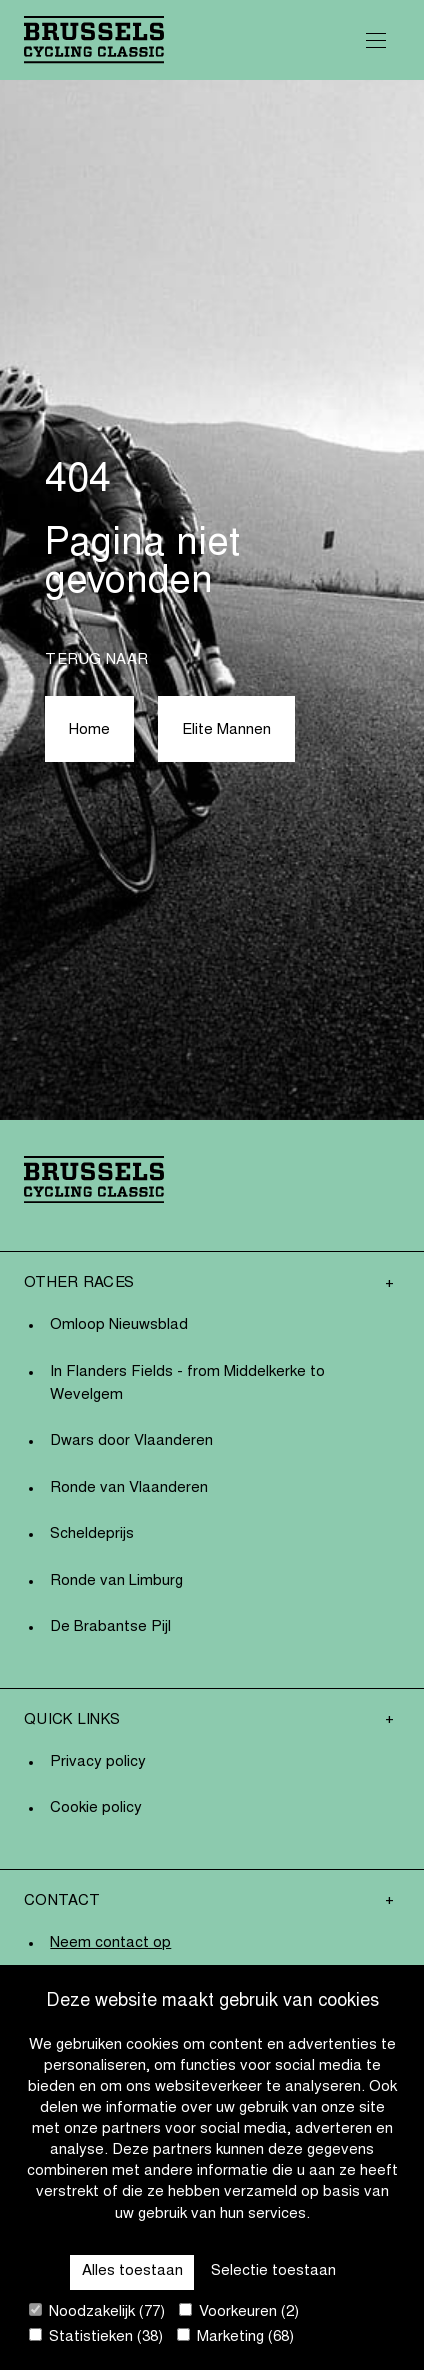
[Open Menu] (376, 40)
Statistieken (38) (96, 2336)
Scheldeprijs (92, 1534)
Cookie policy (96, 1808)
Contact (62, 1901)
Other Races (79, 1283)
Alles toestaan (132, 2271)
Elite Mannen (226, 730)
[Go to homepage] (94, 39)
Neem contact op (110, 1943)
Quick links (72, 1720)
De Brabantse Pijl (110, 1627)
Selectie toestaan (273, 2271)
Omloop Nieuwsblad (119, 1325)
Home (89, 730)
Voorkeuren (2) (239, 2311)
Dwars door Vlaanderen (131, 1441)
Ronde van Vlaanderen (129, 1488)
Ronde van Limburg (116, 1581)
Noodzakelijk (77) (97, 2311)
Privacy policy (98, 1762)
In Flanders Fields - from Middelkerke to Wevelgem (187, 1384)
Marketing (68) (235, 2336)
